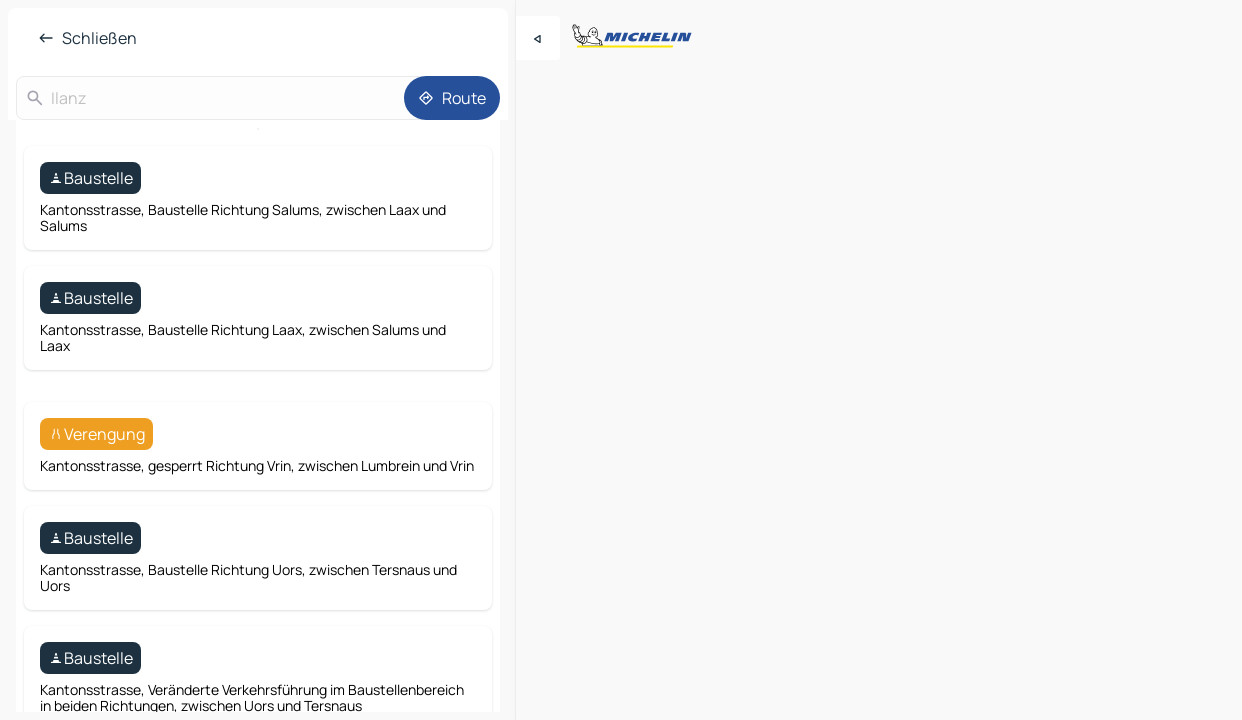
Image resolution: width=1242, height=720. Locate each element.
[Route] (452, 98)
